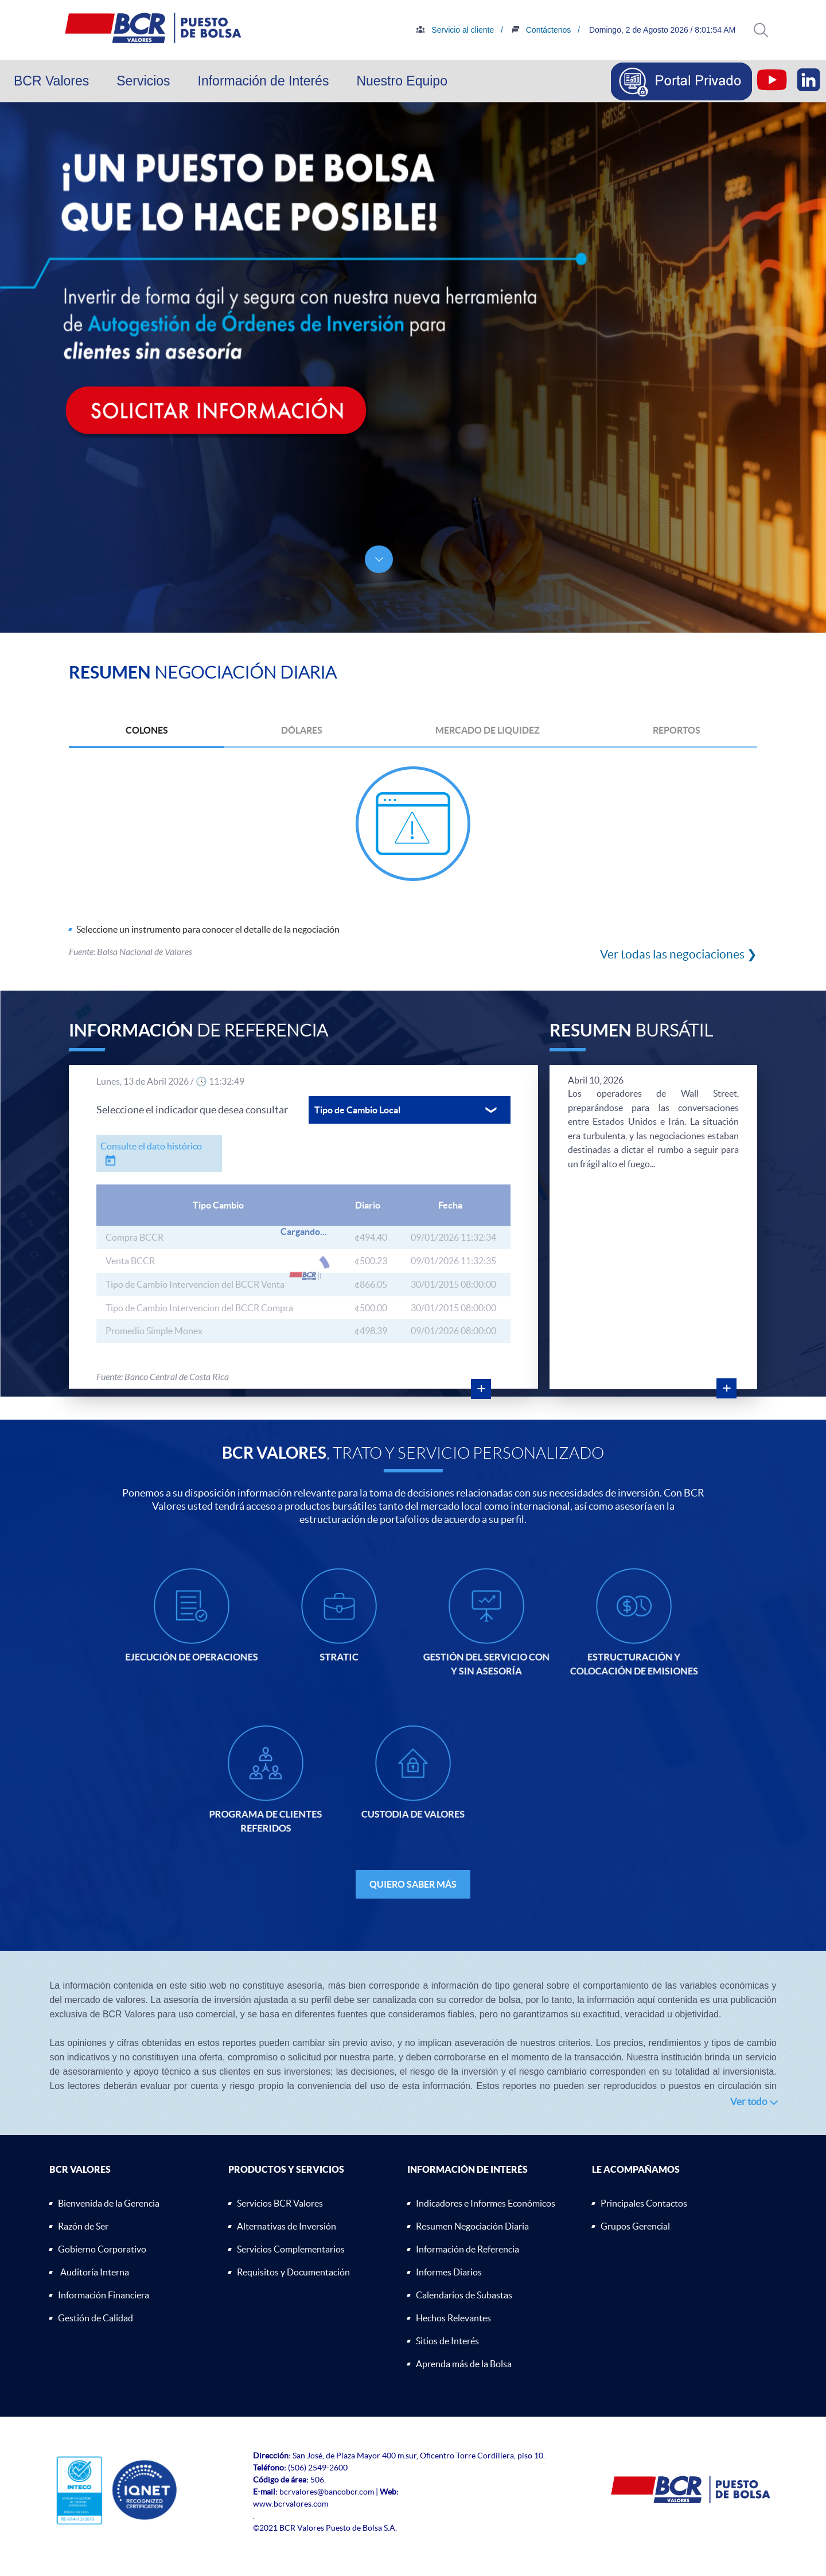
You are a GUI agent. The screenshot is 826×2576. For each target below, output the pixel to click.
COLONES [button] (147, 730)
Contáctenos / (595, 29)
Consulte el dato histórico (151, 1146)
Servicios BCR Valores (280, 2203)
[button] (761, 30)
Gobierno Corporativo (102, 2249)
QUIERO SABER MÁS (413, 1884)
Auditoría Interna (94, 2272)
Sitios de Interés (447, 2341)
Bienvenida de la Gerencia (108, 2203)
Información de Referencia (467, 2249)
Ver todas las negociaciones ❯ (678, 954)
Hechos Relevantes (453, 2318)
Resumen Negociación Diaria (472, 2226)
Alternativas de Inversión (286, 2226)
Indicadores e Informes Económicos (485, 2203)
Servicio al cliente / (510, 29)
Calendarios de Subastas (464, 2295)
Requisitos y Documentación (293, 2272)
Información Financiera (103, 2295)
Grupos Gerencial (635, 2226)
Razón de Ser (83, 2226)
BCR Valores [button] (51, 80)
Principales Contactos (644, 2203)
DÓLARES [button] (301, 730)
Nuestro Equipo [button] (401, 80)
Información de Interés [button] (263, 80)
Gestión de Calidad (95, 2318)
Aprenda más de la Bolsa (464, 2364)
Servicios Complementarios (291, 2249)
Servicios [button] (143, 80)
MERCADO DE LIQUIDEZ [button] (487, 730)
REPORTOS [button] (676, 730)
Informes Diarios (449, 2272)
